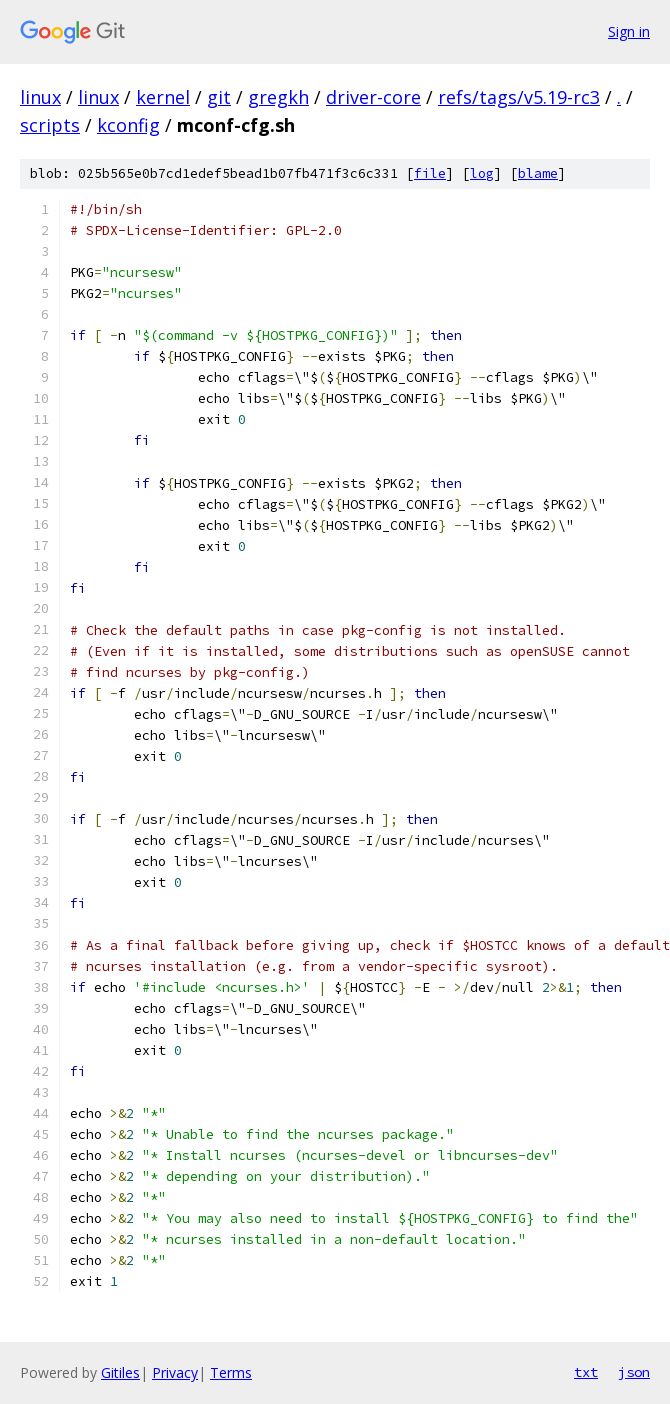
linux (40, 97)
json (634, 1372)
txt (586, 1372)
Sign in (629, 31)
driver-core (373, 97)
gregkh (278, 97)
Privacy (175, 1372)
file (430, 173)
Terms (231, 1372)
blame (538, 173)
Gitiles (120, 1372)
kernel (163, 97)
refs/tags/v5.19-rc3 (519, 97)
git (219, 97)
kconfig (128, 125)
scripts (50, 125)
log (482, 173)
